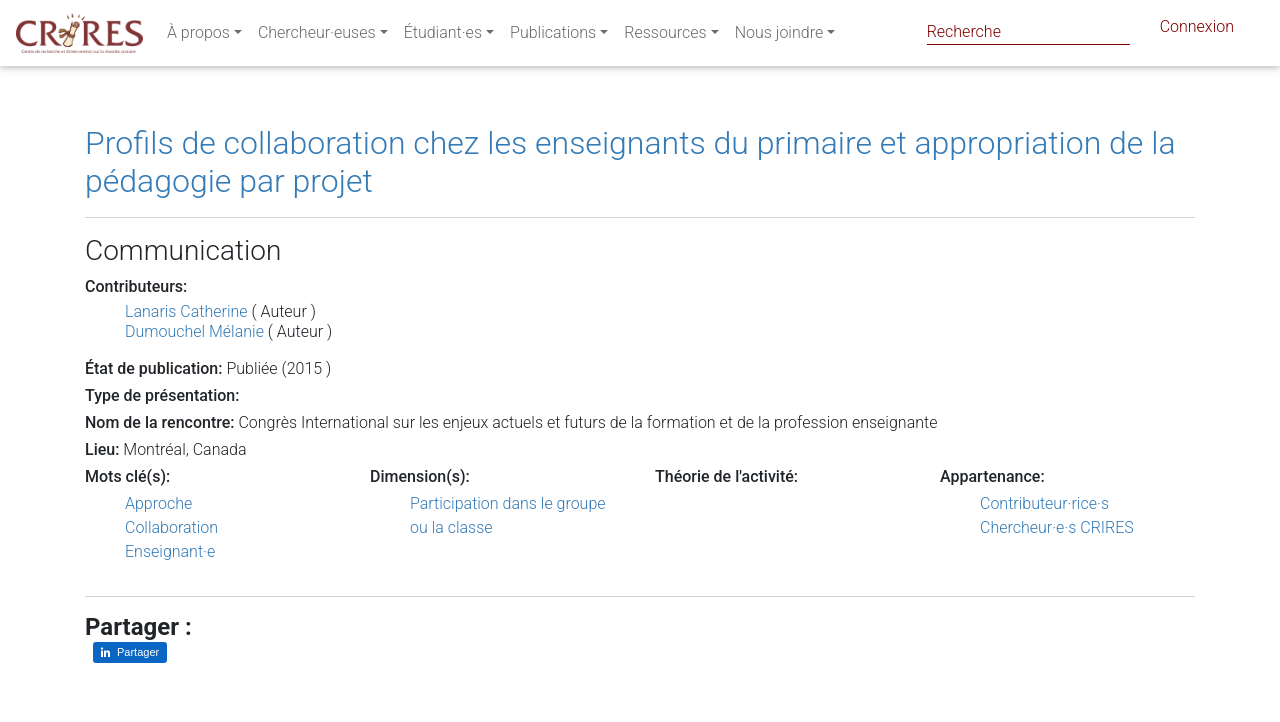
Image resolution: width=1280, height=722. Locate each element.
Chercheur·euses (317, 36)
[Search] (1028, 31)
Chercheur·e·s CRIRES (1057, 527)
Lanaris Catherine (186, 311)
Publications (553, 36)
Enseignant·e (170, 551)
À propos (198, 36)
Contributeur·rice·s (1044, 503)
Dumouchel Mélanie (194, 331)
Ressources (665, 36)
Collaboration (171, 527)
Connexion (1197, 30)
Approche (158, 503)
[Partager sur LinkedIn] (130, 652)
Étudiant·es (443, 36)
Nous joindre (779, 36)
